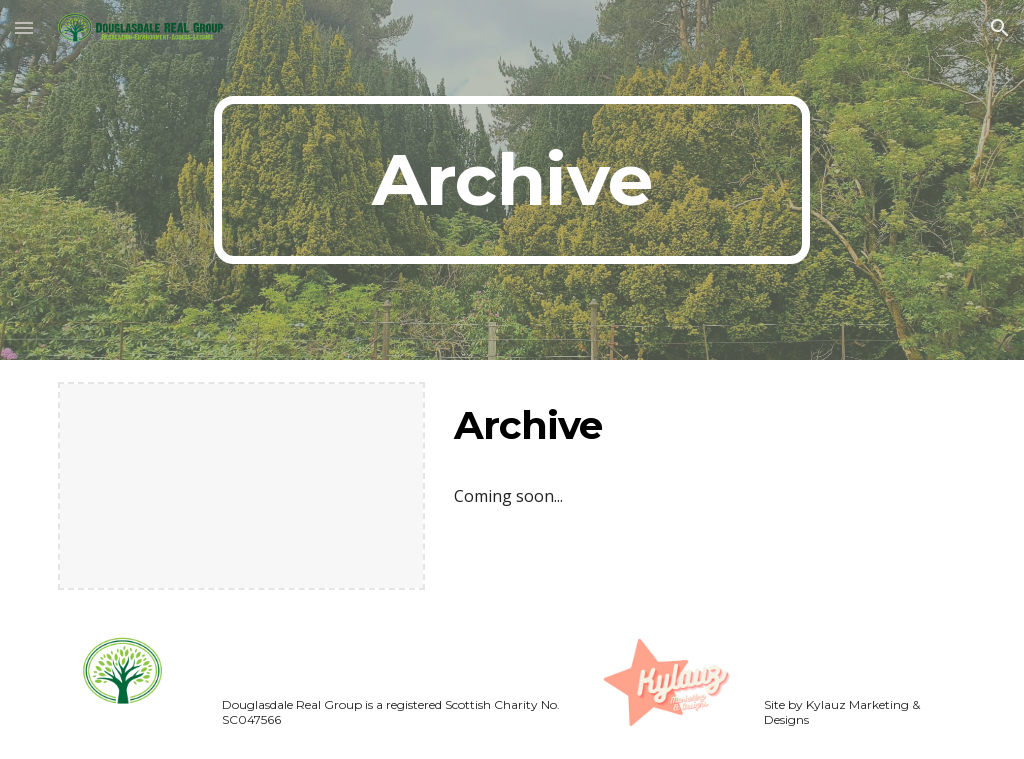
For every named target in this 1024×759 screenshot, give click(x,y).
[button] (24, 27)
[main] (511, 180)
